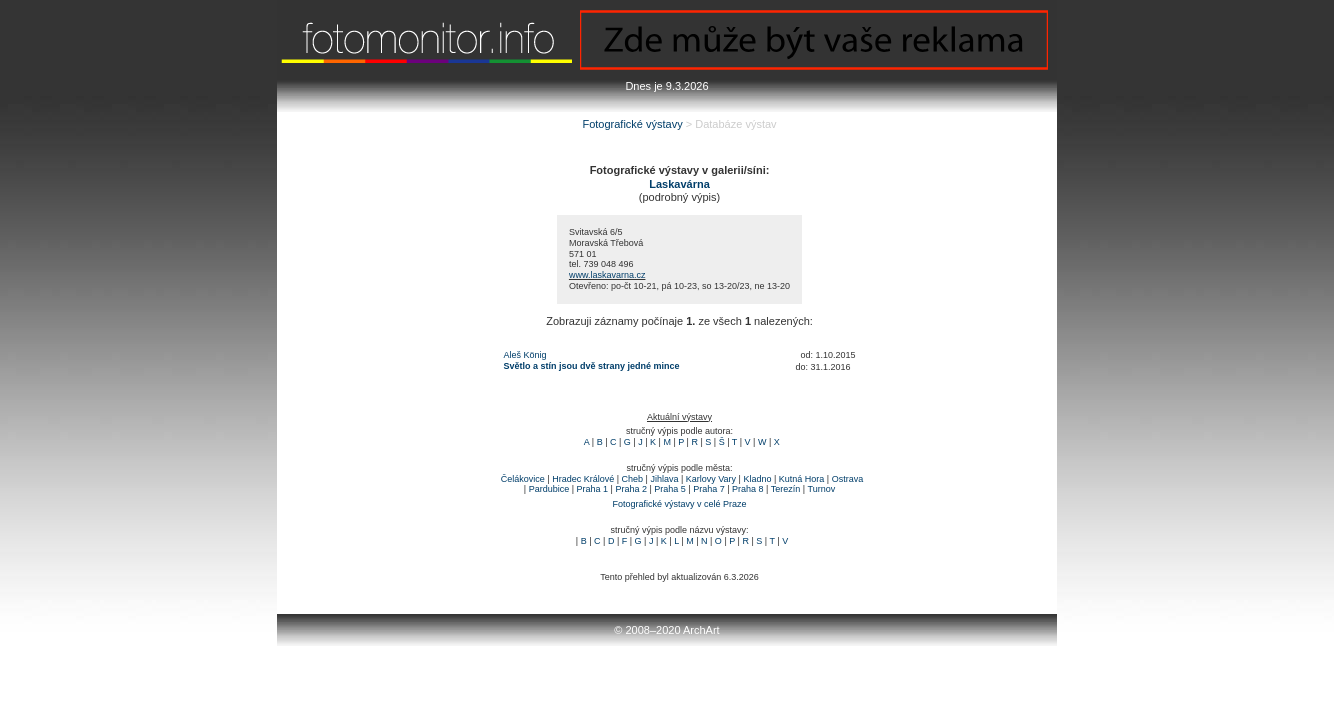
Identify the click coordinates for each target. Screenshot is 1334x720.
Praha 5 (670, 489)
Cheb (633, 479)
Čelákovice (523, 479)
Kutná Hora (802, 479)
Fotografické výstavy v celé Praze (679, 504)
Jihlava (664, 479)
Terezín (786, 489)
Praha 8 (748, 489)
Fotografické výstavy (632, 124)
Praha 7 (709, 489)
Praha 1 (593, 489)
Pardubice (549, 489)
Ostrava (848, 479)
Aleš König (525, 355)
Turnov (821, 489)
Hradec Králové (583, 479)
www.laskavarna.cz (607, 275)
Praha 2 (631, 489)
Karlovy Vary (711, 479)
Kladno (757, 479)
